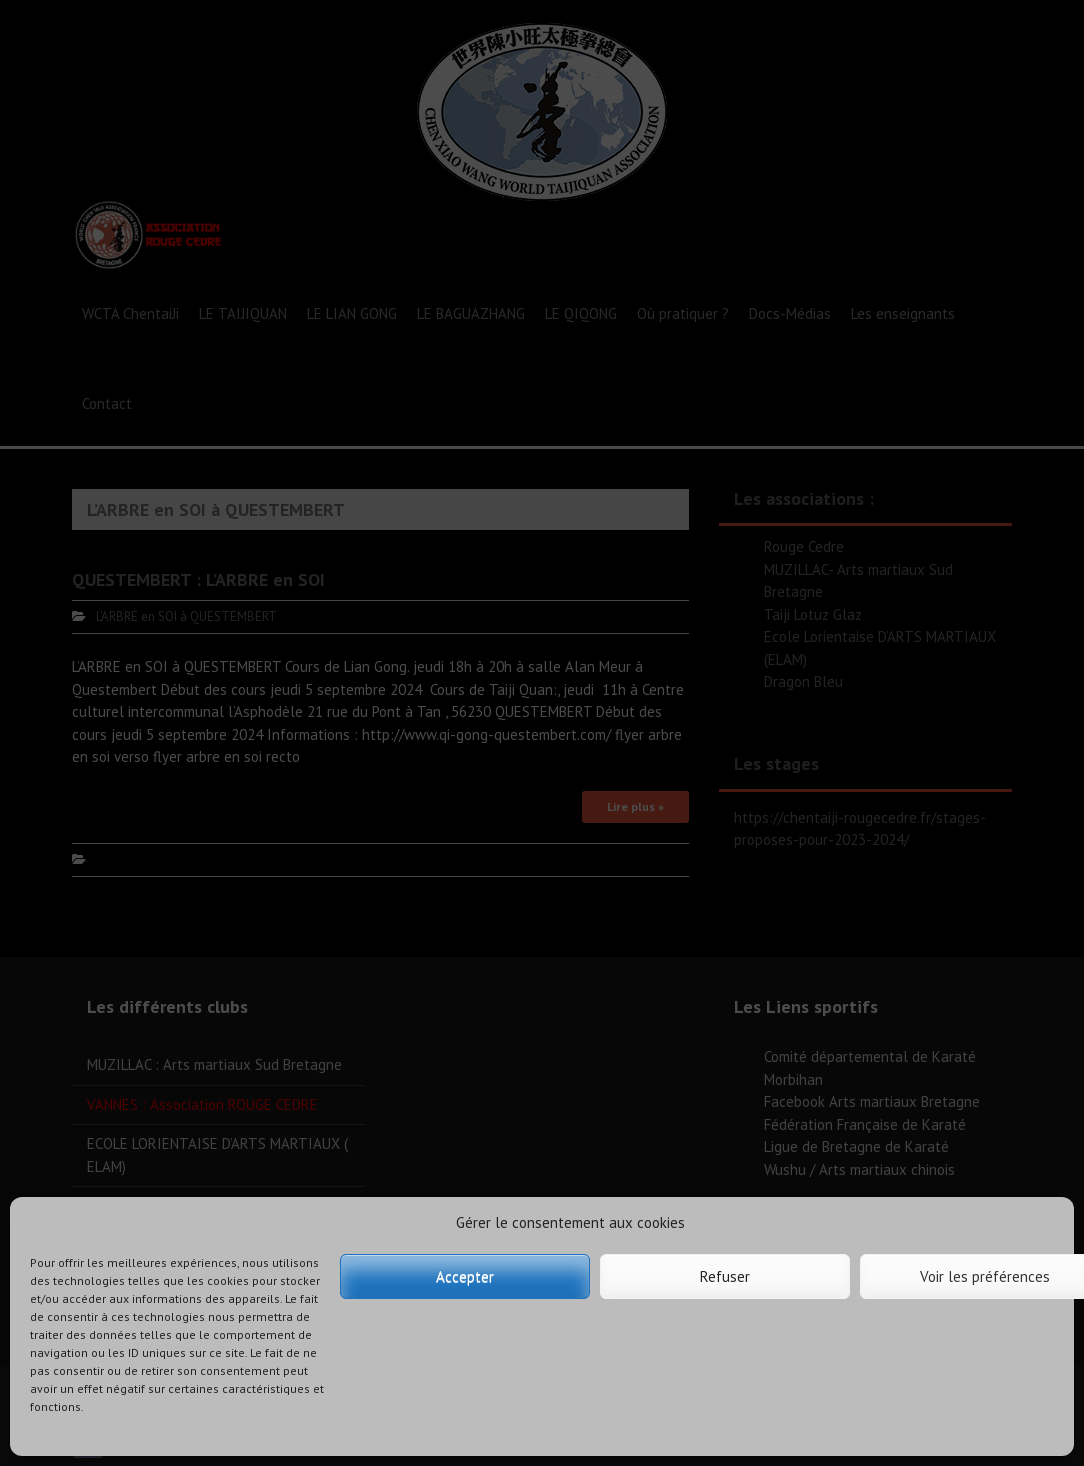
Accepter (465, 1276)
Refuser (725, 1276)
